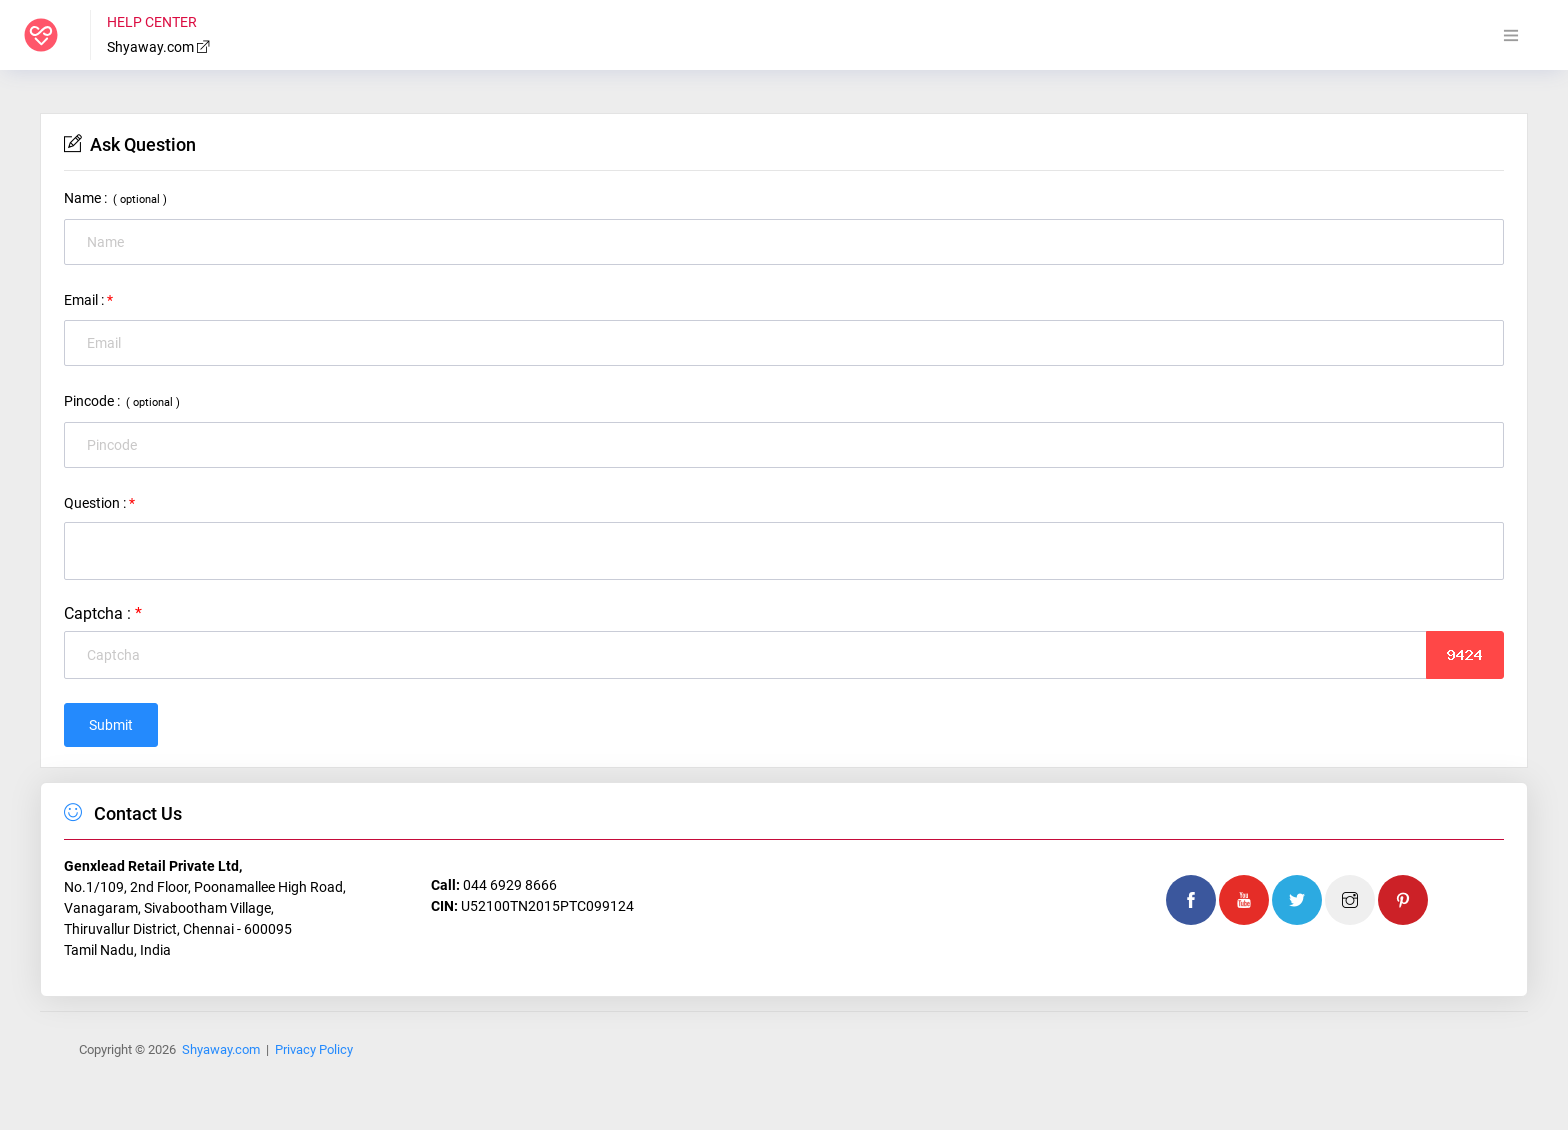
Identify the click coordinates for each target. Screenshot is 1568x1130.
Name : (115, 198)
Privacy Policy (314, 1049)
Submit (111, 725)
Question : (99, 503)
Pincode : (122, 401)
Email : (88, 300)
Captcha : (103, 613)
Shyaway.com (159, 47)
